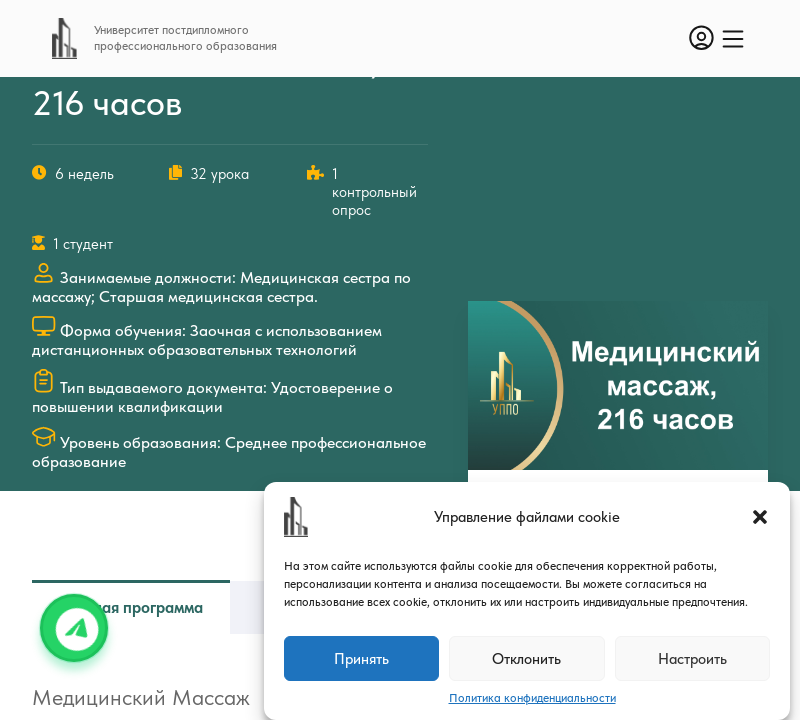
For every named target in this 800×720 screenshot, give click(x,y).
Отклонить (526, 659)
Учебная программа (131, 607)
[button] (760, 517)
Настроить (692, 659)
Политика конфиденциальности (532, 698)
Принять (361, 659)
